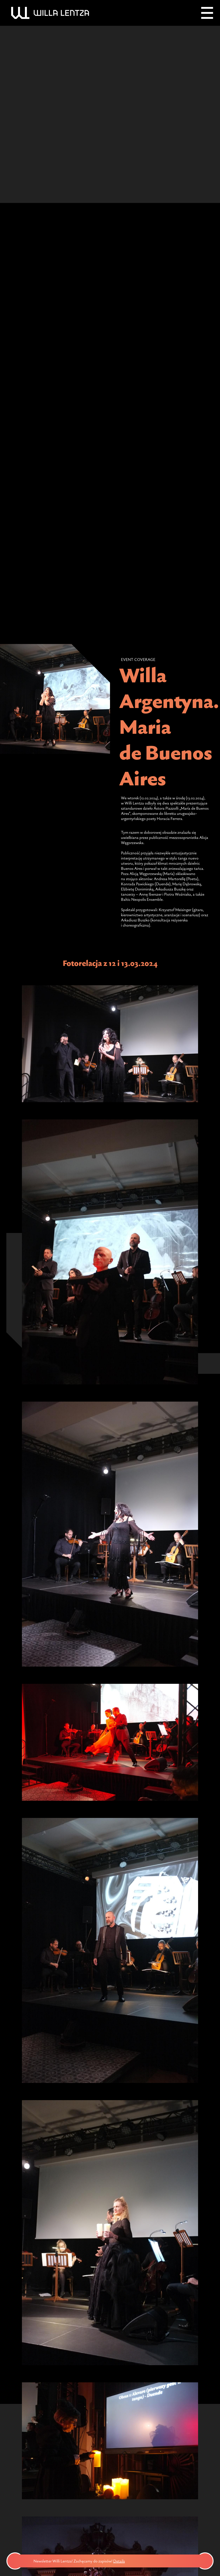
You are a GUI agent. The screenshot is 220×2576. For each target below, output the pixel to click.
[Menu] (207, 13)
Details (127, 2561)
